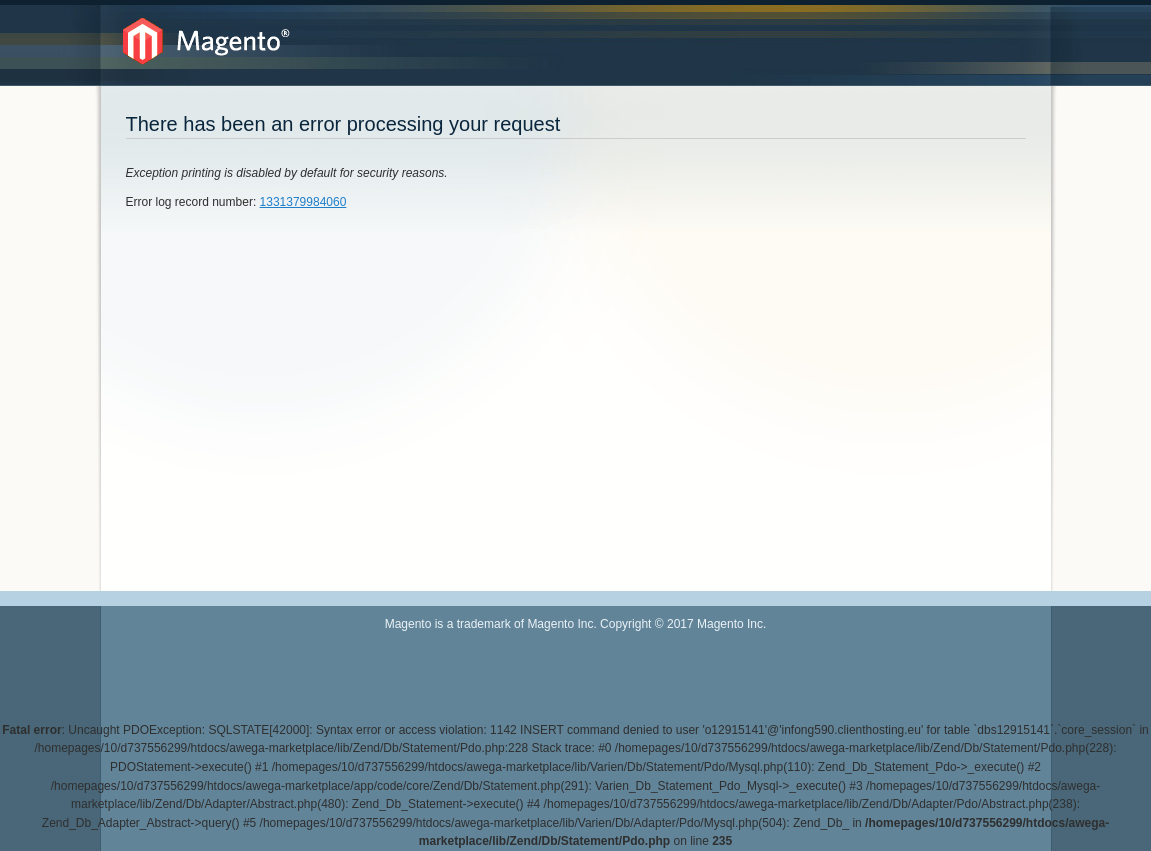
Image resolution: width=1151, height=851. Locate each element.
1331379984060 (303, 202)
